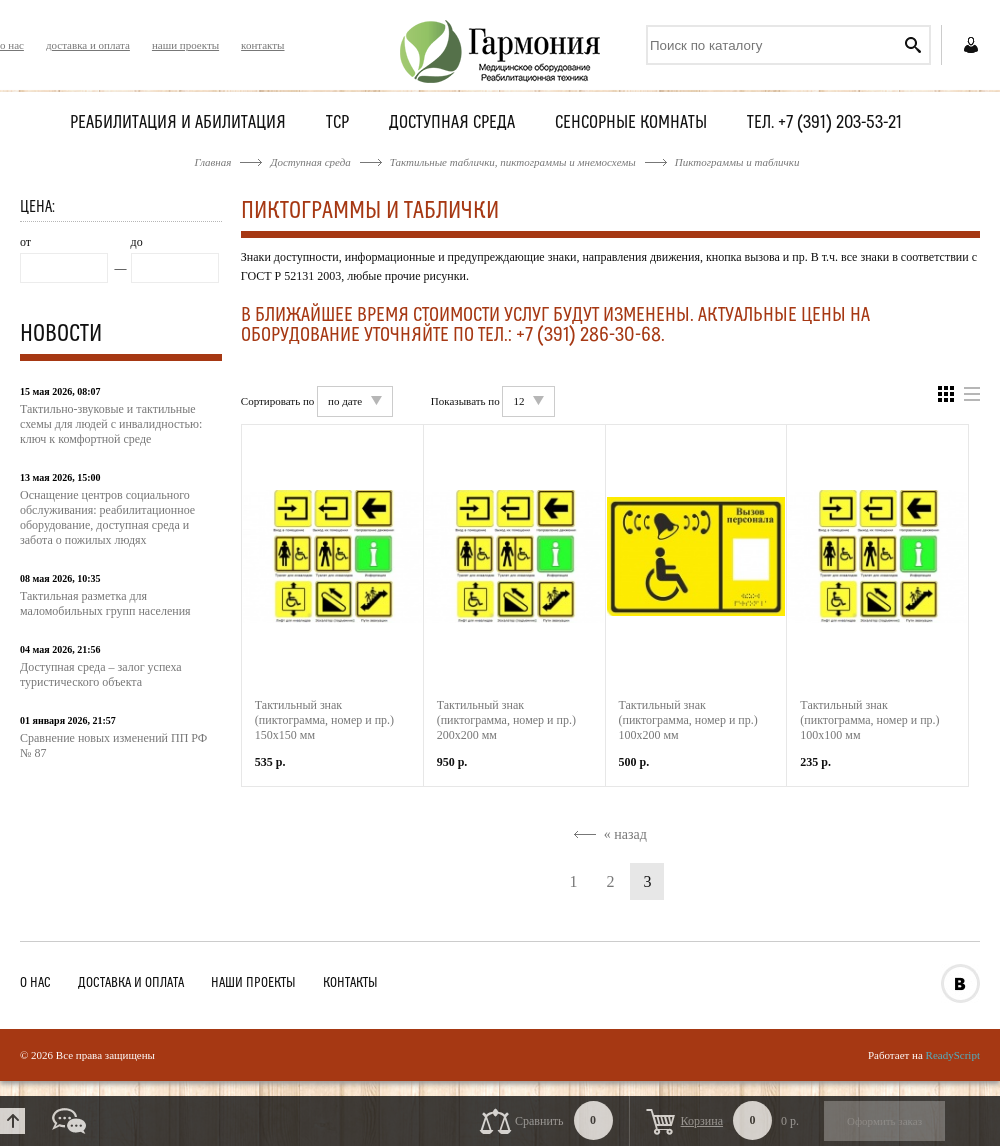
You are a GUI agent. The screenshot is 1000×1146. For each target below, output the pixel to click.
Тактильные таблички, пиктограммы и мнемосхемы (513, 162)
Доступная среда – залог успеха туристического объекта (101, 674)
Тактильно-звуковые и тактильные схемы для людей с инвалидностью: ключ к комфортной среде (111, 424)
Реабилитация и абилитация (178, 123)
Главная (212, 162)
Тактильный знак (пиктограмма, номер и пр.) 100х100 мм (869, 720)
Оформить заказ (884, 1121)
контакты (262, 45)
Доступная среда (452, 123)
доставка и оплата (88, 45)
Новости (61, 335)
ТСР (337, 123)
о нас (12, 45)
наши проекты (185, 45)
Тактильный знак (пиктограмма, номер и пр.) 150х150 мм (324, 720)
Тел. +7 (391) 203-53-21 (824, 123)
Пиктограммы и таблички (737, 162)
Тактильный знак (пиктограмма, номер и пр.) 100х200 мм (688, 720)
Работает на (924, 1055)
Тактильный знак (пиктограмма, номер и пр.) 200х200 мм (506, 720)
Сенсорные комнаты (631, 123)
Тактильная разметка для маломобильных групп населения (105, 603)
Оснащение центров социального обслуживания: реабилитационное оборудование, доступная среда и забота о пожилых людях (107, 517)
